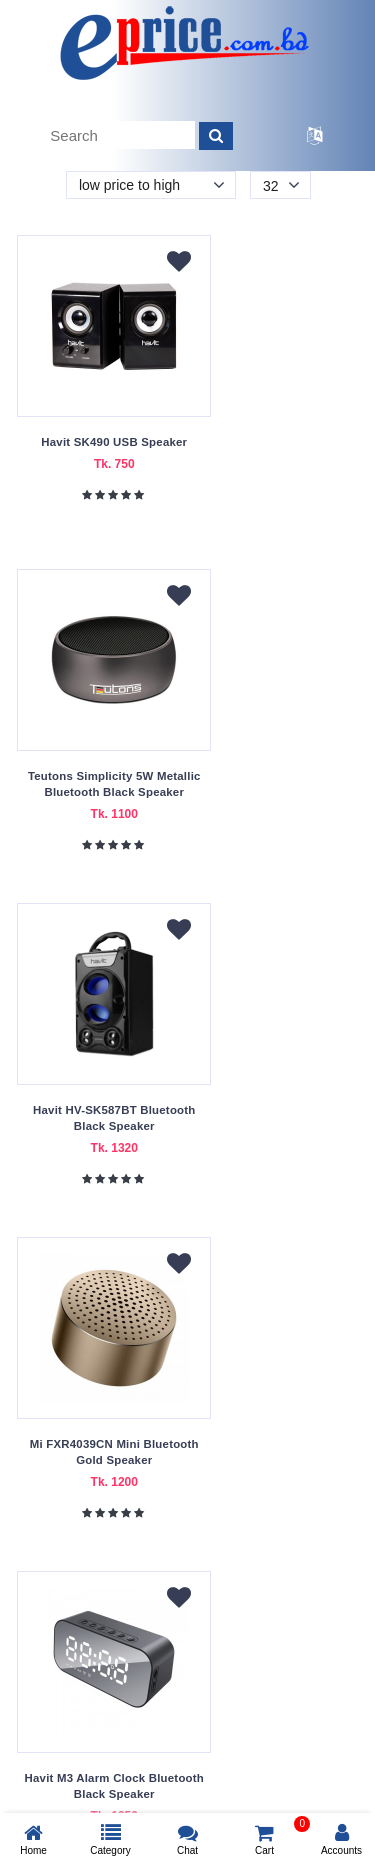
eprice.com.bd (127, 1798)
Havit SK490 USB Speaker (101, 441)
